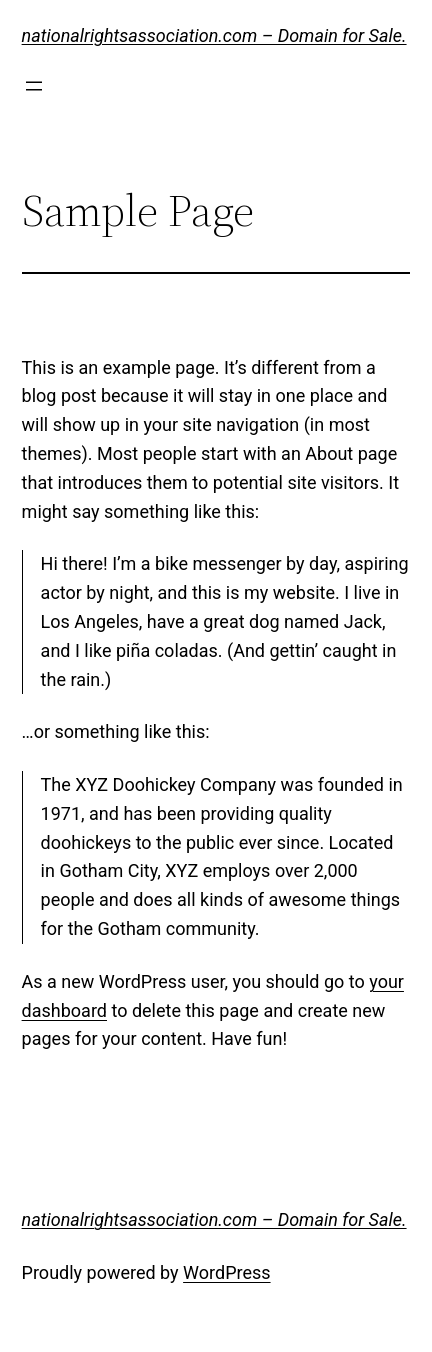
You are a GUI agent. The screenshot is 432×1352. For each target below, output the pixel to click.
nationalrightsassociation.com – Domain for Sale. (214, 35)
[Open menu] (34, 86)
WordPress (226, 1272)
